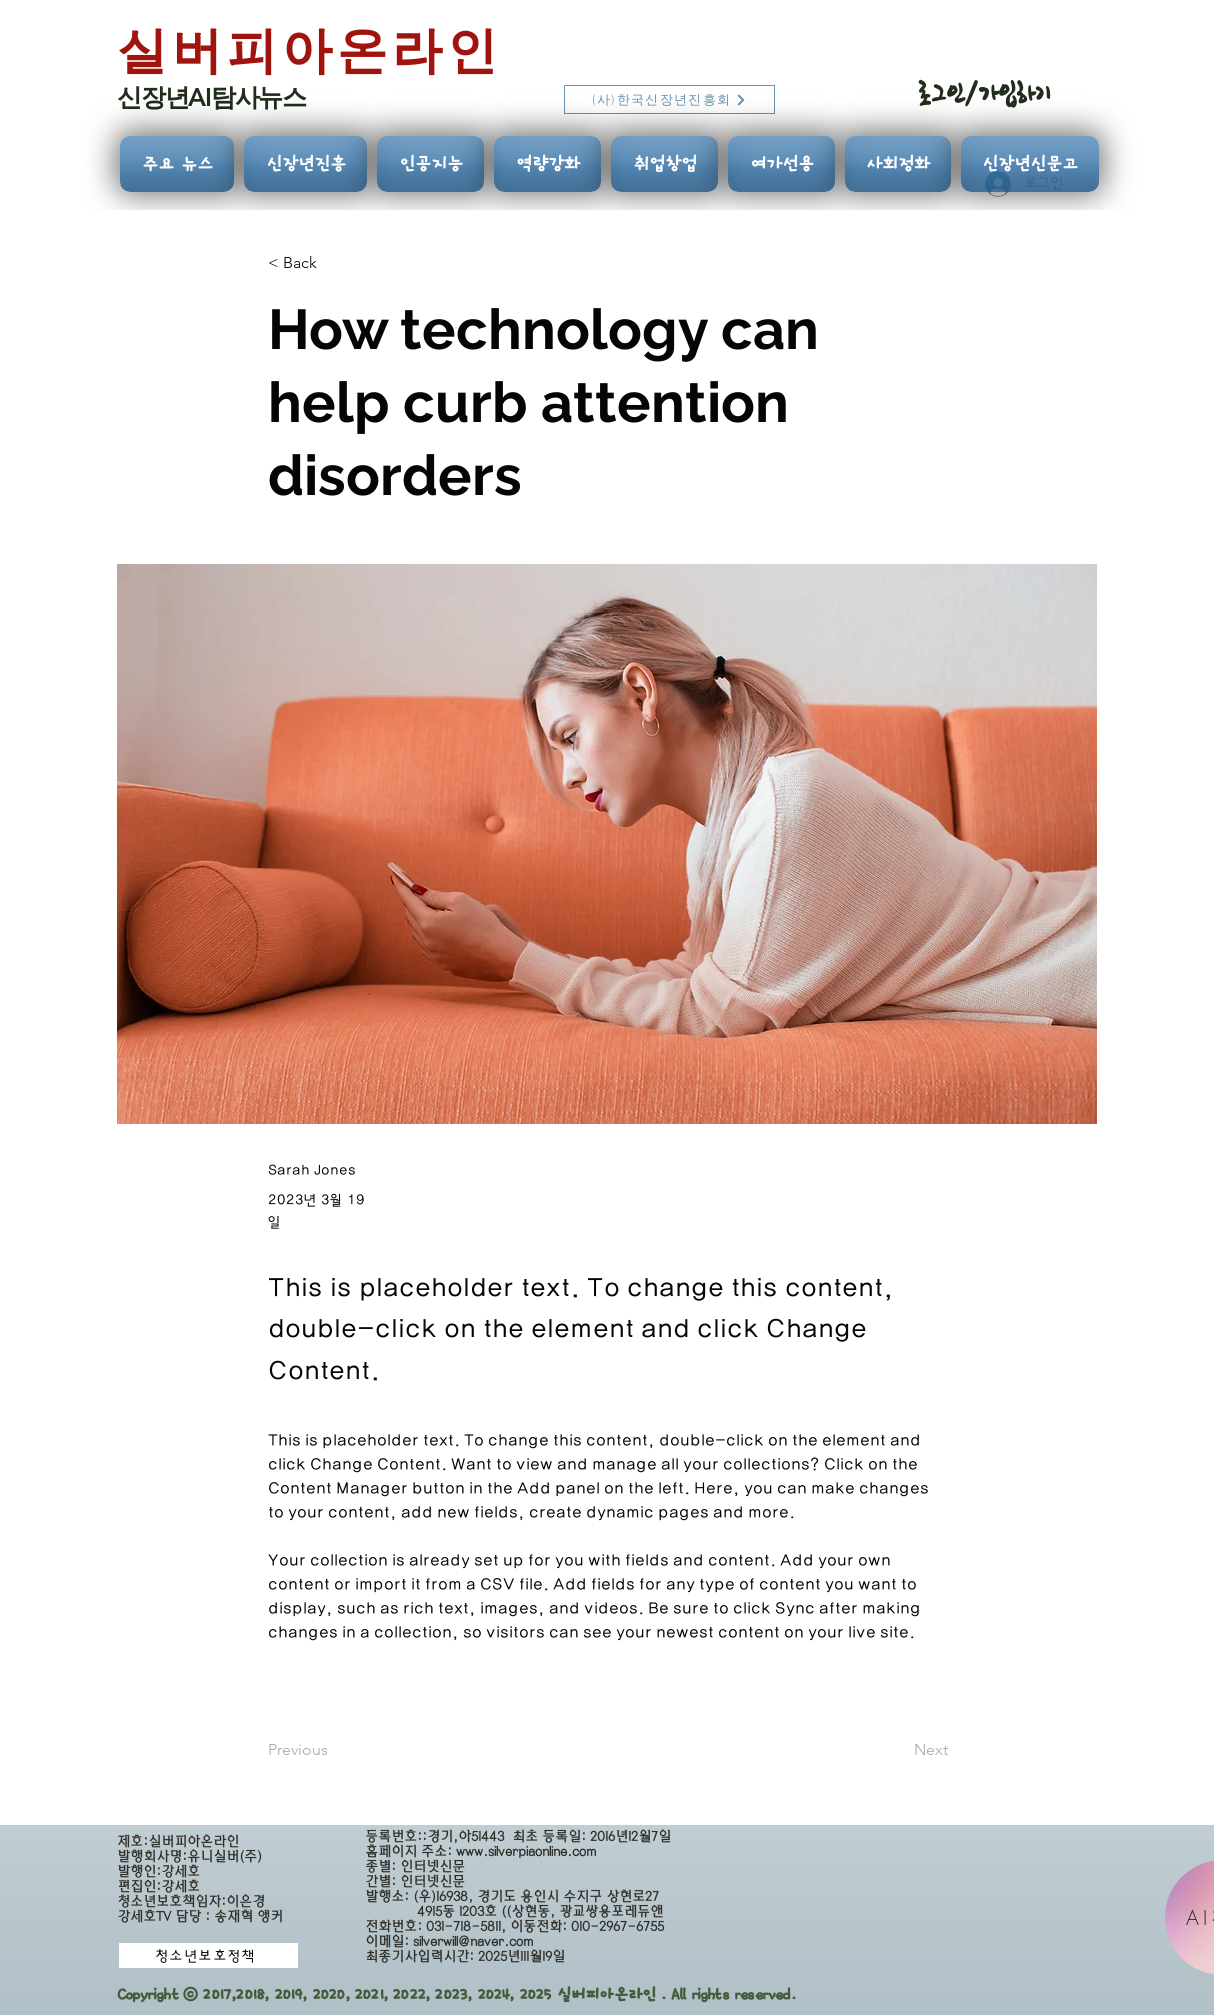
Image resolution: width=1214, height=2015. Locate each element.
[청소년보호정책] (208, 1955)
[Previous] (334, 1750)
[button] (334, 263)
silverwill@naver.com (473, 1941)
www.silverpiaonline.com (526, 1851)
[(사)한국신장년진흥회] (669, 99)
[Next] (898, 1750)
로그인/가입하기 (984, 94)
